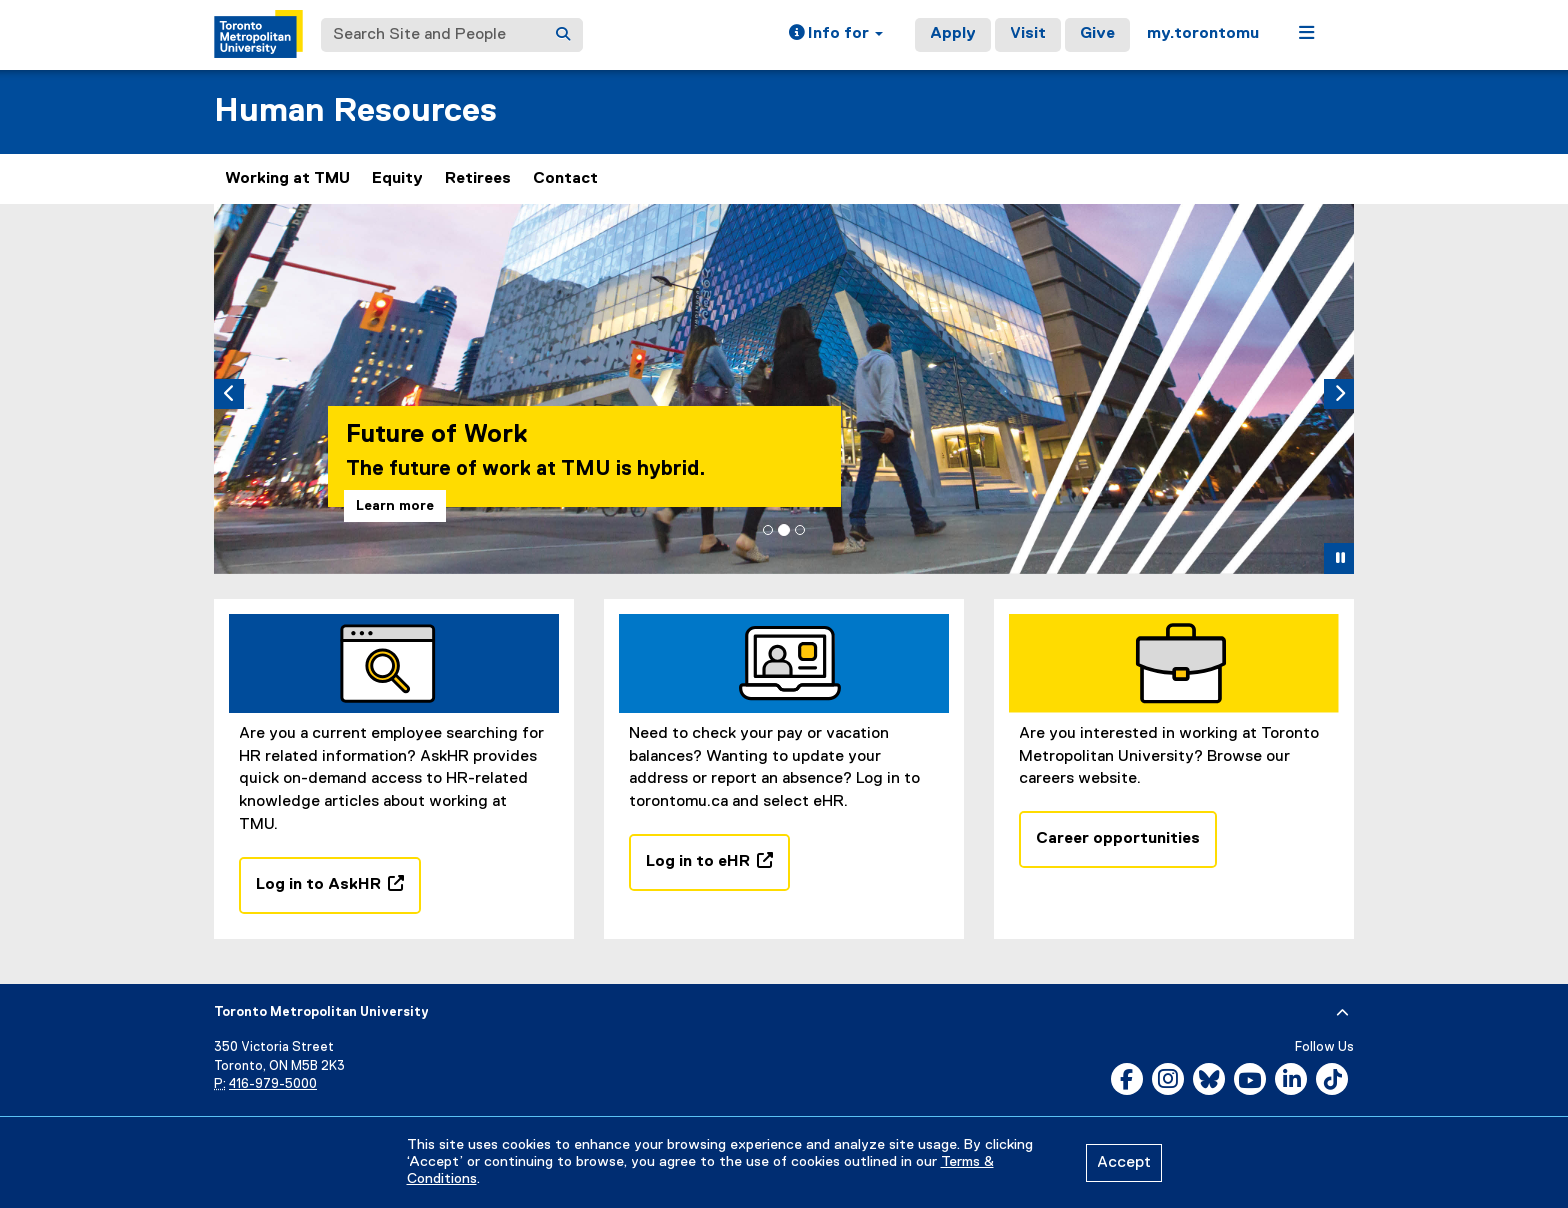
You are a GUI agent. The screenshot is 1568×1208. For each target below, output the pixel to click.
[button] (836, 35)
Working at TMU (287, 179)
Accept (1124, 1163)
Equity (397, 179)
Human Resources (355, 111)
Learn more (395, 506)
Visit (1028, 34)
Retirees (478, 179)
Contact (565, 179)
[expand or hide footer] (1342, 1013)
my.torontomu (1203, 34)
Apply (953, 34)
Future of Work (436, 435)
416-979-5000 (273, 1084)
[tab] (768, 530)
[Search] (563, 35)
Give (1097, 34)
